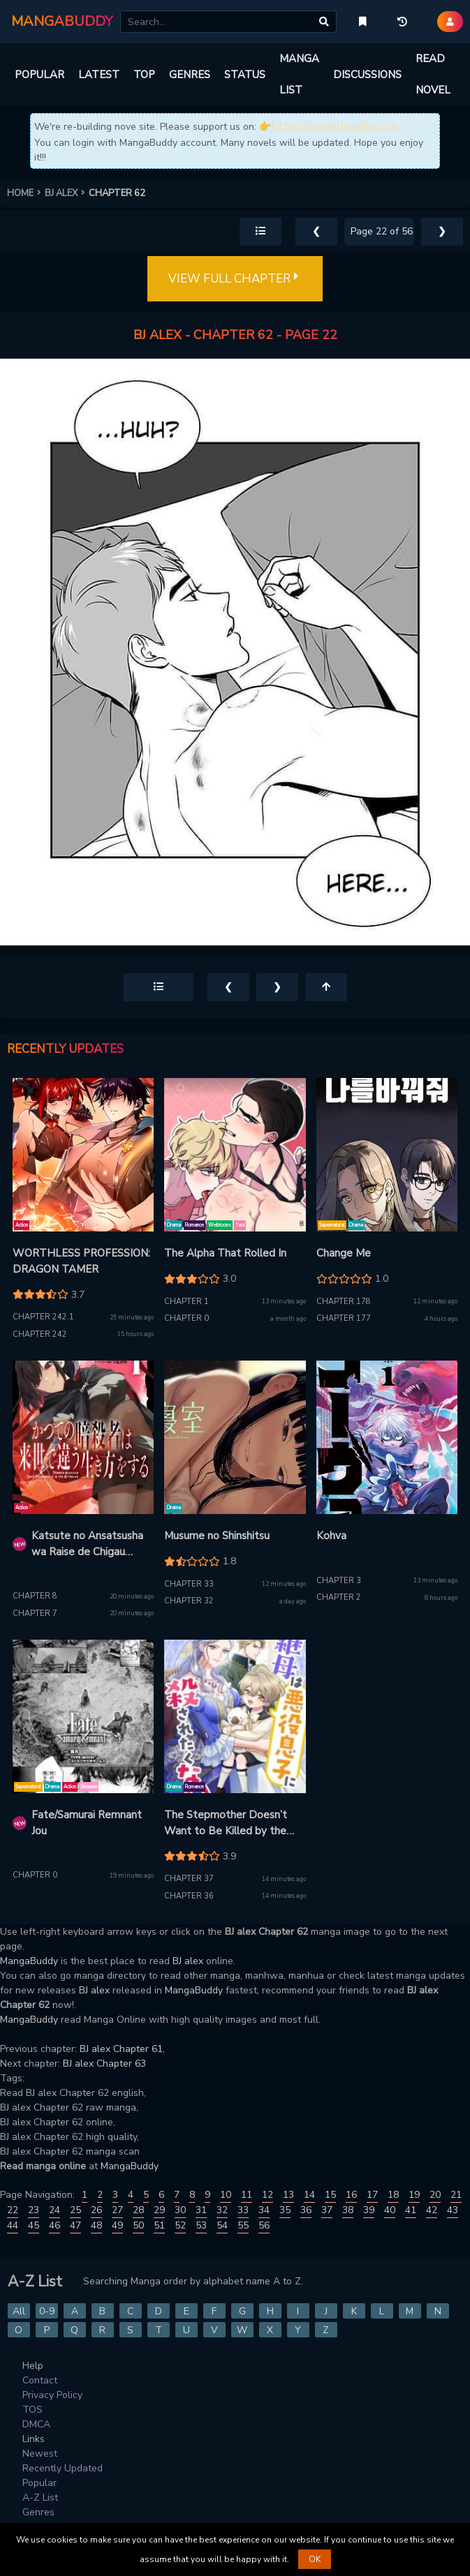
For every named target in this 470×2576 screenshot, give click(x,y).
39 (368, 2210)
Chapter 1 (186, 1301)
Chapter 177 (343, 1318)
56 (264, 2225)
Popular (39, 2482)
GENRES (189, 75)
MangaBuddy (29, 1961)
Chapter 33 (189, 1584)
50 (138, 2225)
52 (180, 2225)
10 (225, 2194)
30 (180, 2210)
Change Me (343, 1253)
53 (201, 2225)
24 (54, 2210)
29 (159, 2210)
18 (393, 2194)
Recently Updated (62, 2468)
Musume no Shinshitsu (217, 1536)
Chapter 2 (338, 1597)
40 (389, 2210)
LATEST (98, 75)
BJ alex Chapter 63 (104, 2063)
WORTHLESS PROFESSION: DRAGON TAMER (81, 1261)
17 (372, 2194)
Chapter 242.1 (43, 1317)
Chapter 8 (35, 1596)
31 (201, 2210)
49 (117, 2225)
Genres (38, 2512)
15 (330, 2194)
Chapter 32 (189, 1601)
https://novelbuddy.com (334, 126)
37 (326, 2210)
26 (96, 2210)
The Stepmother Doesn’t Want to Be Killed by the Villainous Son (225, 1823)
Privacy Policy (52, 2395)
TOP (144, 75)
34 (264, 2210)
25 (75, 2210)
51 (159, 2225)
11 (246, 2194)
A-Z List (40, 2497)
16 (351, 2194)
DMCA (36, 2424)
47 (75, 2225)
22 (12, 2210)
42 (431, 2210)
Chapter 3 (338, 1580)
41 (410, 2210)
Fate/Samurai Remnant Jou (86, 1823)
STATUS (244, 75)
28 (138, 2210)
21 (456, 2194)
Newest (39, 2453)
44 (12, 2225)
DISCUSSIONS (367, 75)
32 (222, 2210)
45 (33, 2225)
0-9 (46, 2311)
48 (96, 2225)
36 (305, 2210)
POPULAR (39, 75)
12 (267, 2194)
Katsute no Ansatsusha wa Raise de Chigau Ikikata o (87, 1544)
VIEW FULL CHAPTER (235, 279)
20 (435, 2194)
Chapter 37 (189, 1878)
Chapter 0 (186, 1318)
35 (285, 2210)
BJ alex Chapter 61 (121, 2048)
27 (117, 2210)
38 (347, 2210)
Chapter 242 (40, 1334)
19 (414, 2194)
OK (315, 2559)
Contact (39, 2380)
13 (288, 2194)
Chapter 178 (343, 1301)
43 (452, 2210)
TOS (32, 2409)
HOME (26, 193)
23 (33, 2210)
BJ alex (187, 1961)
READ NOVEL (433, 74)
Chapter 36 (189, 1896)
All (19, 2311)
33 (243, 2210)
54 (222, 2225)
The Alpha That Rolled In (225, 1253)
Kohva (331, 1536)
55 (243, 2225)
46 (54, 2225)
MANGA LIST (299, 74)
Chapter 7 (35, 1613)
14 (309, 2194)
